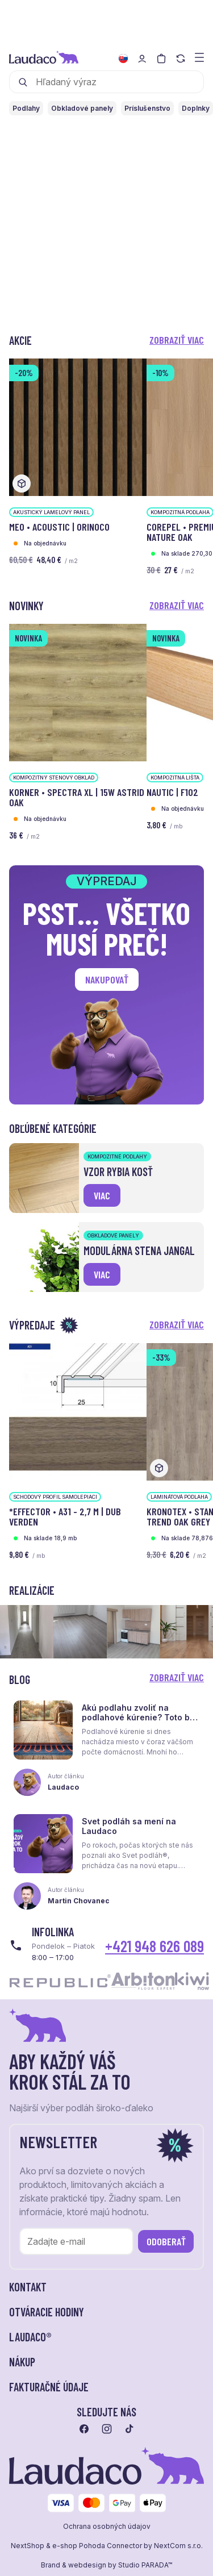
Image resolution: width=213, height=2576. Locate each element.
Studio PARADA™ (145, 2565)
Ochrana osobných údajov (107, 2526)
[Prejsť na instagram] (107, 2429)
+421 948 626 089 (154, 1946)
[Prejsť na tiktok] (129, 2429)
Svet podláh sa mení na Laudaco (129, 1826)
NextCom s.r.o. (178, 2545)
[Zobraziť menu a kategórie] (199, 56)
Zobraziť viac (176, 340)
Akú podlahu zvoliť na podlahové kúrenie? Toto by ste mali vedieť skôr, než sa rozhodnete (138, 1722)
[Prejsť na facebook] (84, 2429)
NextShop (27, 2545)
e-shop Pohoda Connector (97, 2545)
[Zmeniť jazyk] (123, 58)
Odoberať (166, 2241)
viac (102, 1195)
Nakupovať (106, 979)
